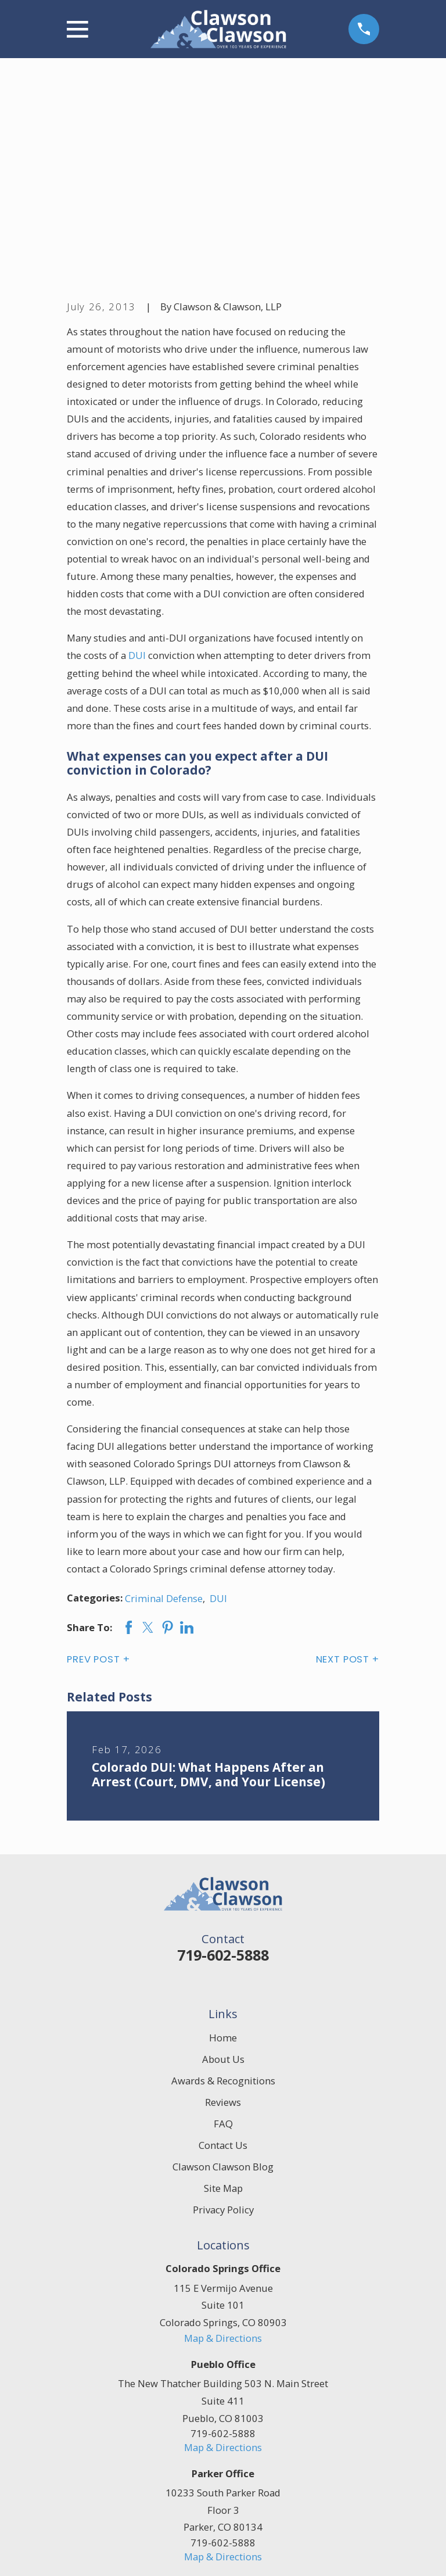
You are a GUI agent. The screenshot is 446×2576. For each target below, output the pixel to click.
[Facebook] (210, 2421)
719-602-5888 (223, 1761)
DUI (137, 461)
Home (223, 1843)
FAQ (223, 1929)
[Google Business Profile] (236, 2421)
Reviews (223, 1908)
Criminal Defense (164, 1404)
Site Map (223, 1994)
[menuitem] (83, 2552)
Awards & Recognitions (223, 1886)
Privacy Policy (223, 2015)
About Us (223, 1865)
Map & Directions (223, 2144)
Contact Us (223, 1951)
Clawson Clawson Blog (223, 1972)
